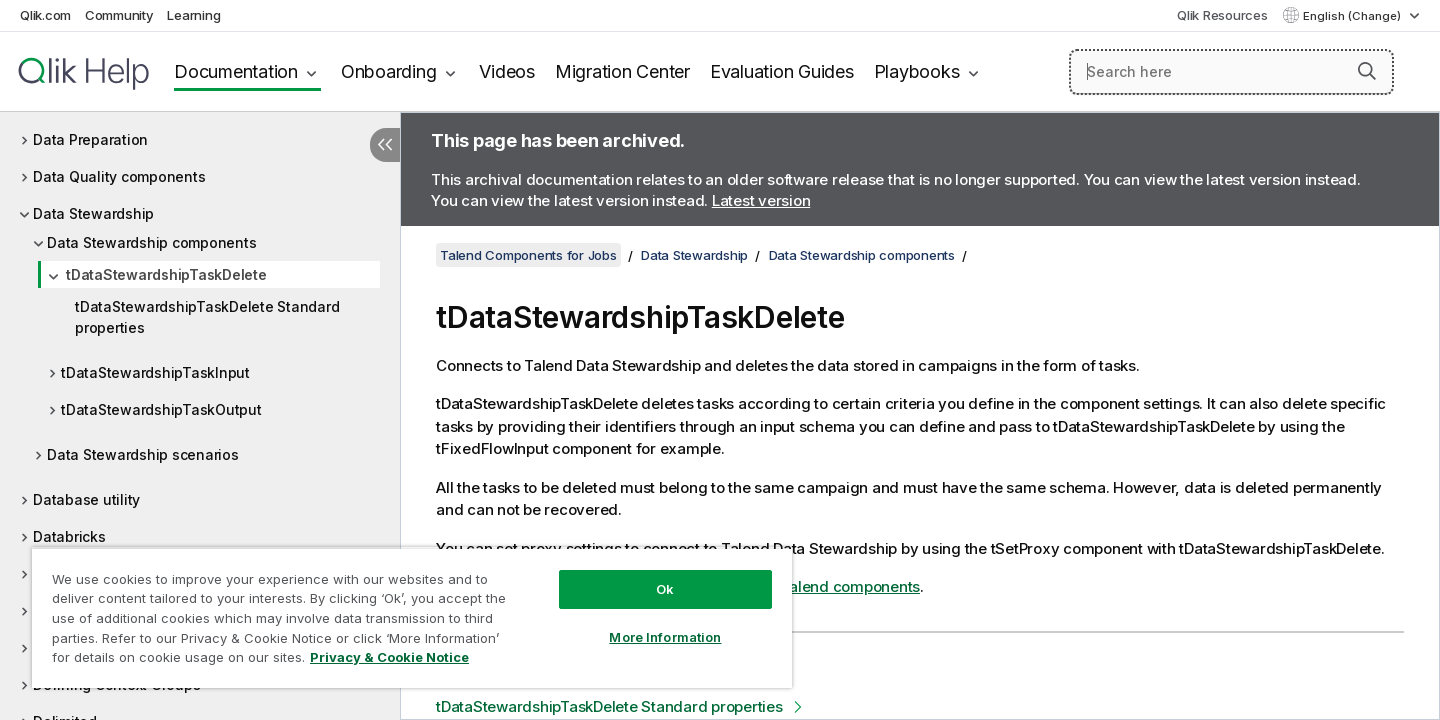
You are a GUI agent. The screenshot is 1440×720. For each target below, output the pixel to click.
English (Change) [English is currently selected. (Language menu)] (1353, 16)
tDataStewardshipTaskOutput (161, 409)
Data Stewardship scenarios (143, 454)
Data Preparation (90, 139)
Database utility (86, 499)
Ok (665, 589)
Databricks (69, 536)
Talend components (850, 586)
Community (119, 15)
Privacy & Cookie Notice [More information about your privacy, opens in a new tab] (389, 657)
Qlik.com (45, 15)
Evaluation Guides (782, 71)
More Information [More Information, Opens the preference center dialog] (665, 637)
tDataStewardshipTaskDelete (166, 274)
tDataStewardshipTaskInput (155, 372)
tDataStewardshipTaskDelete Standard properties (207, 317)
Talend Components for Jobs (528, 255)
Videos (507, 71)
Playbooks (917, 71)
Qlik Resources (1222, 15)
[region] (412, 617)
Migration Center (622, 71)
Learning (193, 15)
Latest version (761, 200)
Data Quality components (119, 176)
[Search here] (1231, 72)
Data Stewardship (93, 213)
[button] (1367, 71)
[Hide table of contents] (385, 145)
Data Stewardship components (151, 242)
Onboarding (389, 71)
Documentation (236, 71)
